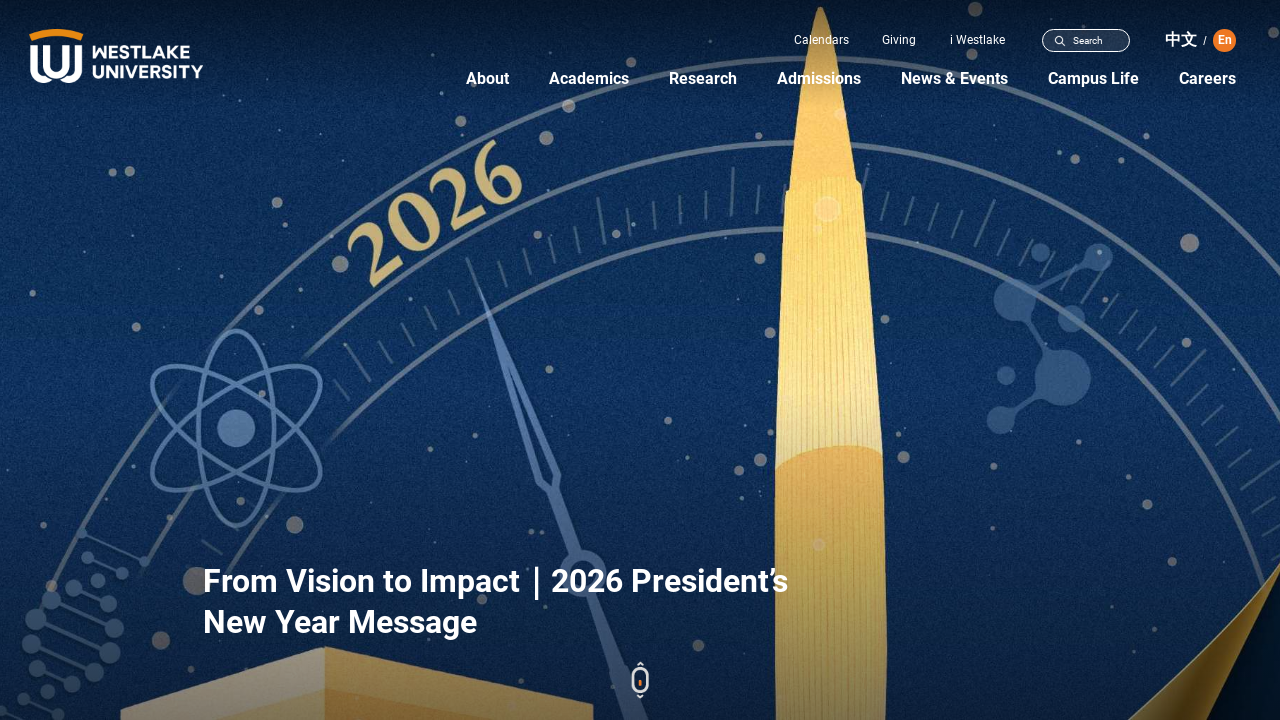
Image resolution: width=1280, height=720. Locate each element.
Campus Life (1093, 78)
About (487, 78)
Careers (1207, 78)
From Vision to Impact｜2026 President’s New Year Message (495, 601)
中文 (1181, 39)
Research (703, 78)
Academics (589, 78)
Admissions (819, 78)
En (1225, 40)
